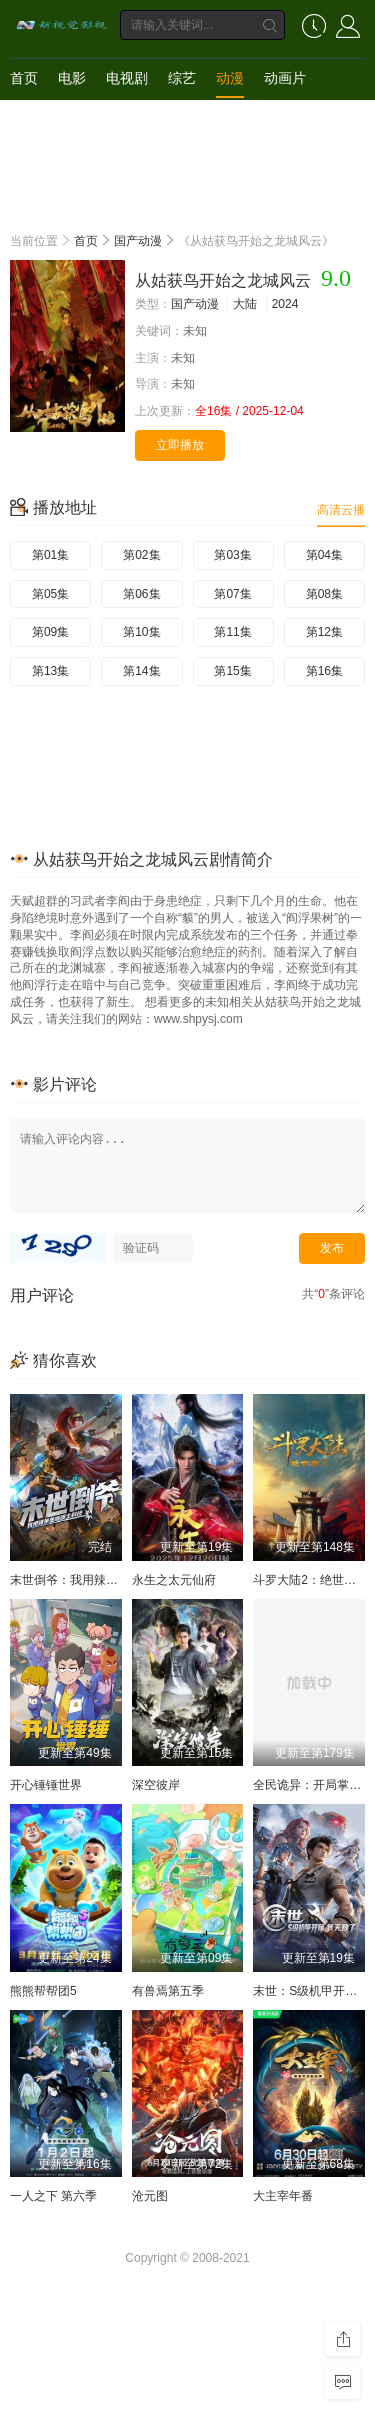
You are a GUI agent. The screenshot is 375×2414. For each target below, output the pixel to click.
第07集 (232, 594)
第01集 (50, 555)
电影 (72, 78)
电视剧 (127, 78)
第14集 (141, 671)
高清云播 (341, 510)
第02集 (141, 555)
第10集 (141, 632)
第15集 (232, 671)
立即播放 (180, 445)
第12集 (324, 632)
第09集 (50, 632)
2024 (285, 304)
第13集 (50, 671)
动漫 (230, 78)
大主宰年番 (283, 2196)
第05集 (50, 594)
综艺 (182, 78)
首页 (24, 78)
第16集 (324, 671)
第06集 (141, 594)
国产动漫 (138, 241)
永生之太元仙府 (174, 1580)
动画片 (285, 78)
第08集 (324, 594)
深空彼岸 (156, 1785)
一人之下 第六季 (53, 2196)
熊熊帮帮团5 (43, 1991)
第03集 (232, 555)
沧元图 (150, 2196)
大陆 (245, 304)
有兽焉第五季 (168, 1991)
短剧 (24, 118)
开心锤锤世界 (46, 1785)
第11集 (232, 632)
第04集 (324, 555)
